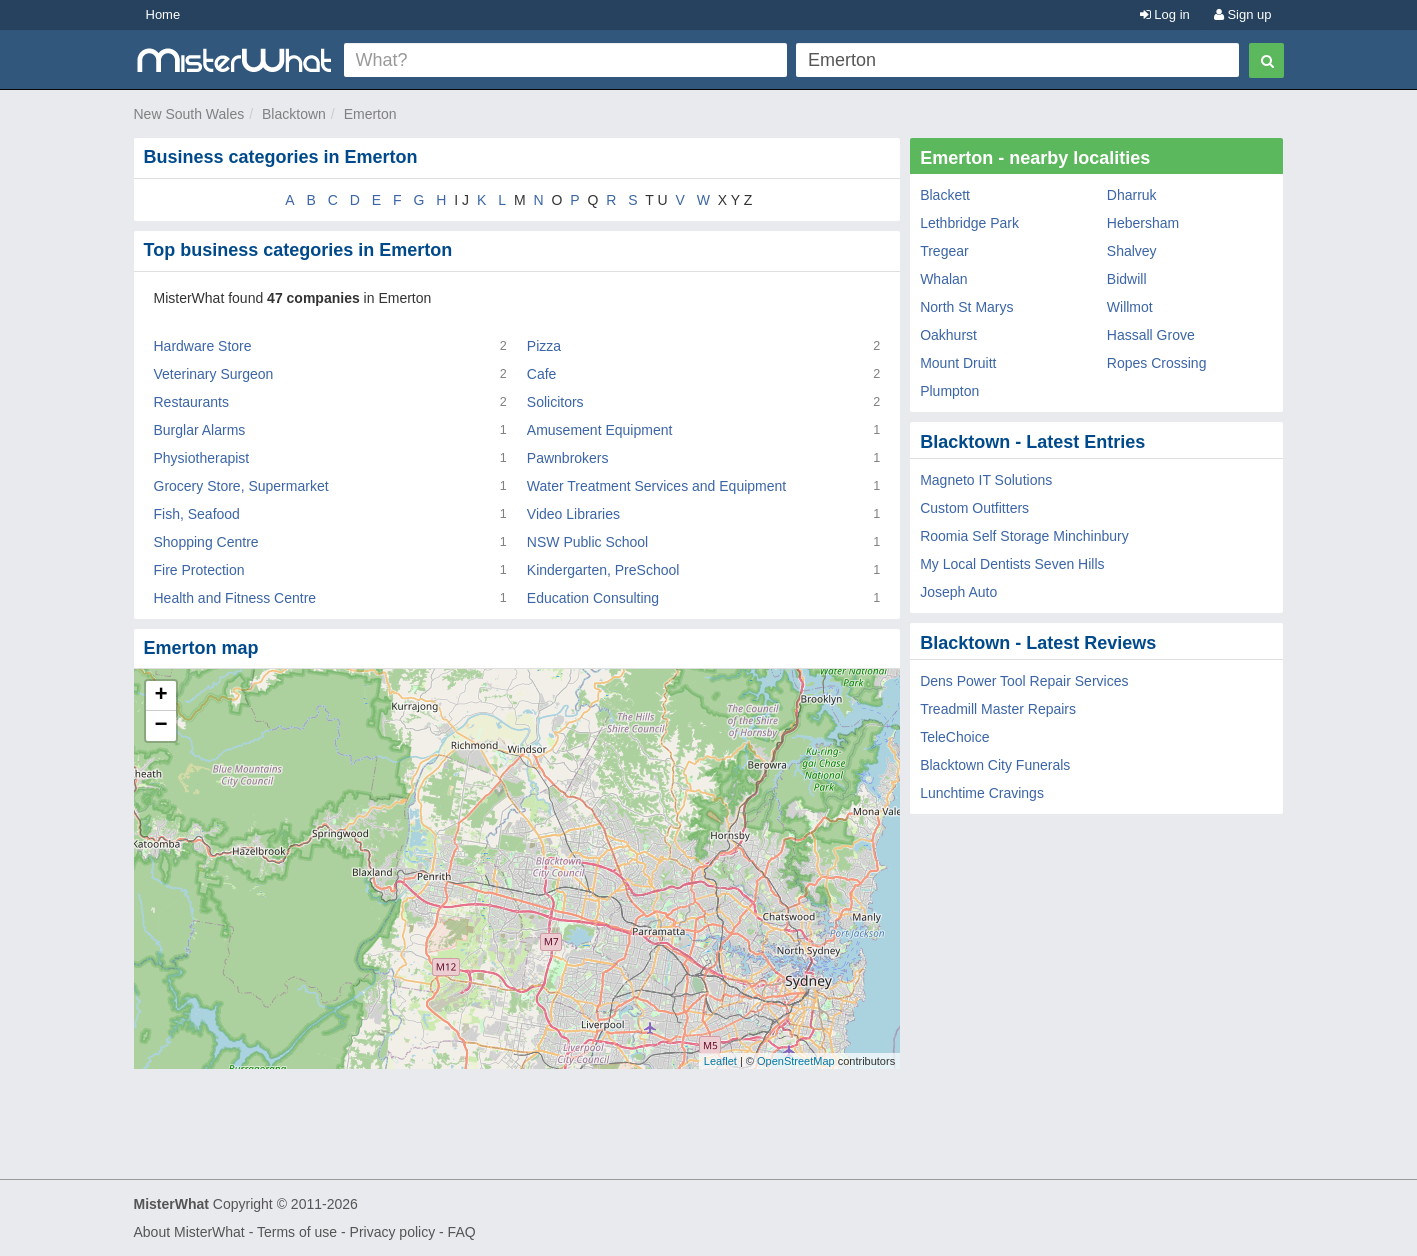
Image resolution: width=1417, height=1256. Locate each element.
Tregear (944, 251)
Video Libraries (573, 514)
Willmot (1130, 307)
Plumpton (949, 391)
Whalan (943, 279)
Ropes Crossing (1157, 363)
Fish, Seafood (197, 514)
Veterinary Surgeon (214, 374)
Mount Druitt (958, 363)
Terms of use (297, 1232)
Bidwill (1127, 279)
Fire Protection (199, 570)
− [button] (160, 726)
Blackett (945, 195)
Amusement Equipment (600, 430)
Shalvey (1132, 251)
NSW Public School (587, 542)
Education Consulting (593, 598)
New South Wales (189, 114)
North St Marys (966, 307)
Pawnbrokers (568, 458)
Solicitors (555, 402)
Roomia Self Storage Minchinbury (1024, 536)
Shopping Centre (206, 542)
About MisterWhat (189, 1232)
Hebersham (1143, 223)
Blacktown (294, 114)
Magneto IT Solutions (986, 480)
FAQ (462, 1232)
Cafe (542, 374)
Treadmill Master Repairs (998, 709)
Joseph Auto (958, 592)
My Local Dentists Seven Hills (1012, 564)
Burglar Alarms (200, 430)
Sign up (1243, 14)
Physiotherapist (202, 458)
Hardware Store (203, 346)
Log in (1165, 14)
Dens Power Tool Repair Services (1024, 681)
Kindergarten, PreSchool (603, 570)
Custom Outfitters (974, 508)
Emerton (370, 114)
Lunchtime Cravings (982, 793)
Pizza (544, 346)
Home (163, 14)
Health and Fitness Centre (235, 598)
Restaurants (191, 402)
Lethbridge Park (969, 223)
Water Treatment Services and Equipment (656, 486)
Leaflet (720, 1061)
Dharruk (1132, 195)
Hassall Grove (1151, 335)
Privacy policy (393, 1232)
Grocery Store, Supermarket (241, 486)
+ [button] (160, 696)
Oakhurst (948, 335)
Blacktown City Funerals (995, 765)
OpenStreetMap (796, 1061)
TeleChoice (954, 737)
